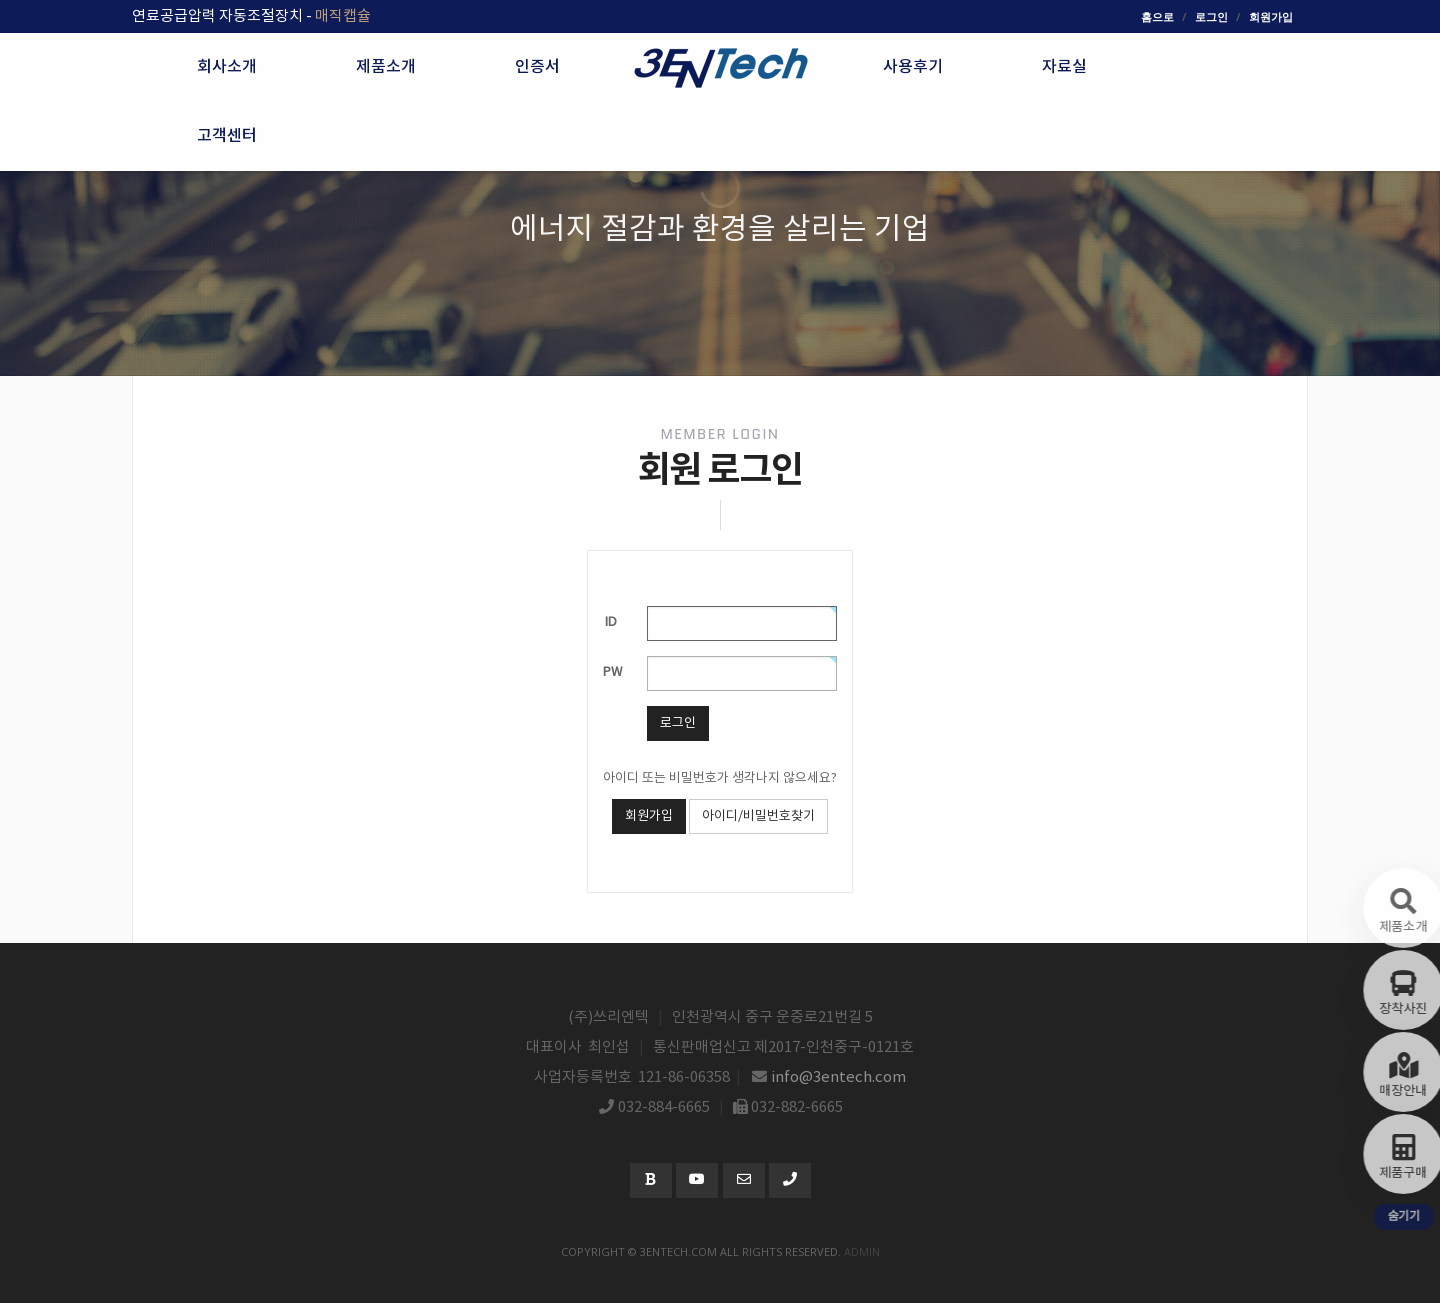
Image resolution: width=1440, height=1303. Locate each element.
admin (862, 1251)
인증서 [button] (537, 67)
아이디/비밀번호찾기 (758, 816)
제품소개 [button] (386, 67)
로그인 (1211, 16)
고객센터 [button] (227, 136)
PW (612, 672)
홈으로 (1157, 16)
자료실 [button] (1064, 67)
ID (611, 622)
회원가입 (1271, 16)
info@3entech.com (839, 1077)
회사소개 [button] (227, 67)
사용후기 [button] (913, 67)
